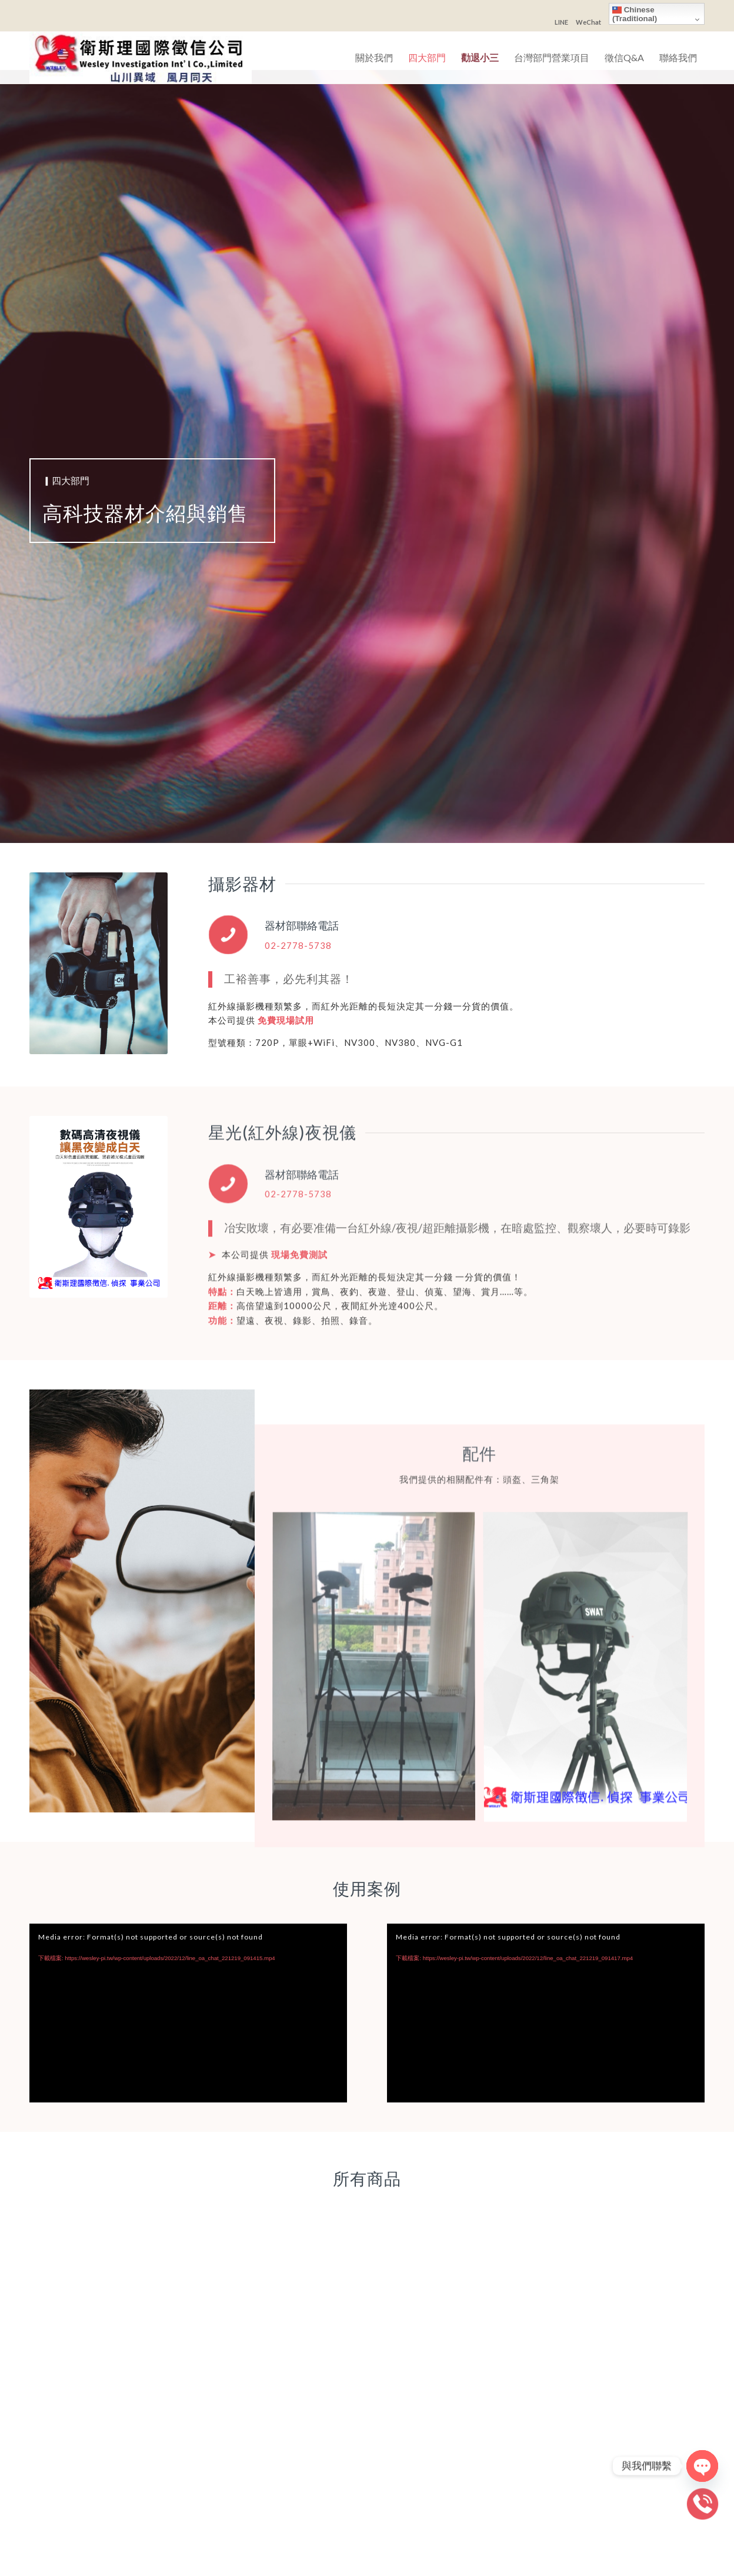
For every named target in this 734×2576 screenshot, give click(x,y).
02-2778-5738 (298, 945)
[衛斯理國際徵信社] (140, 58)
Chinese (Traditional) (634, 14)
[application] (188, 2013)
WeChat (588, 22)
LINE (561, 22)
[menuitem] (374, 58)
